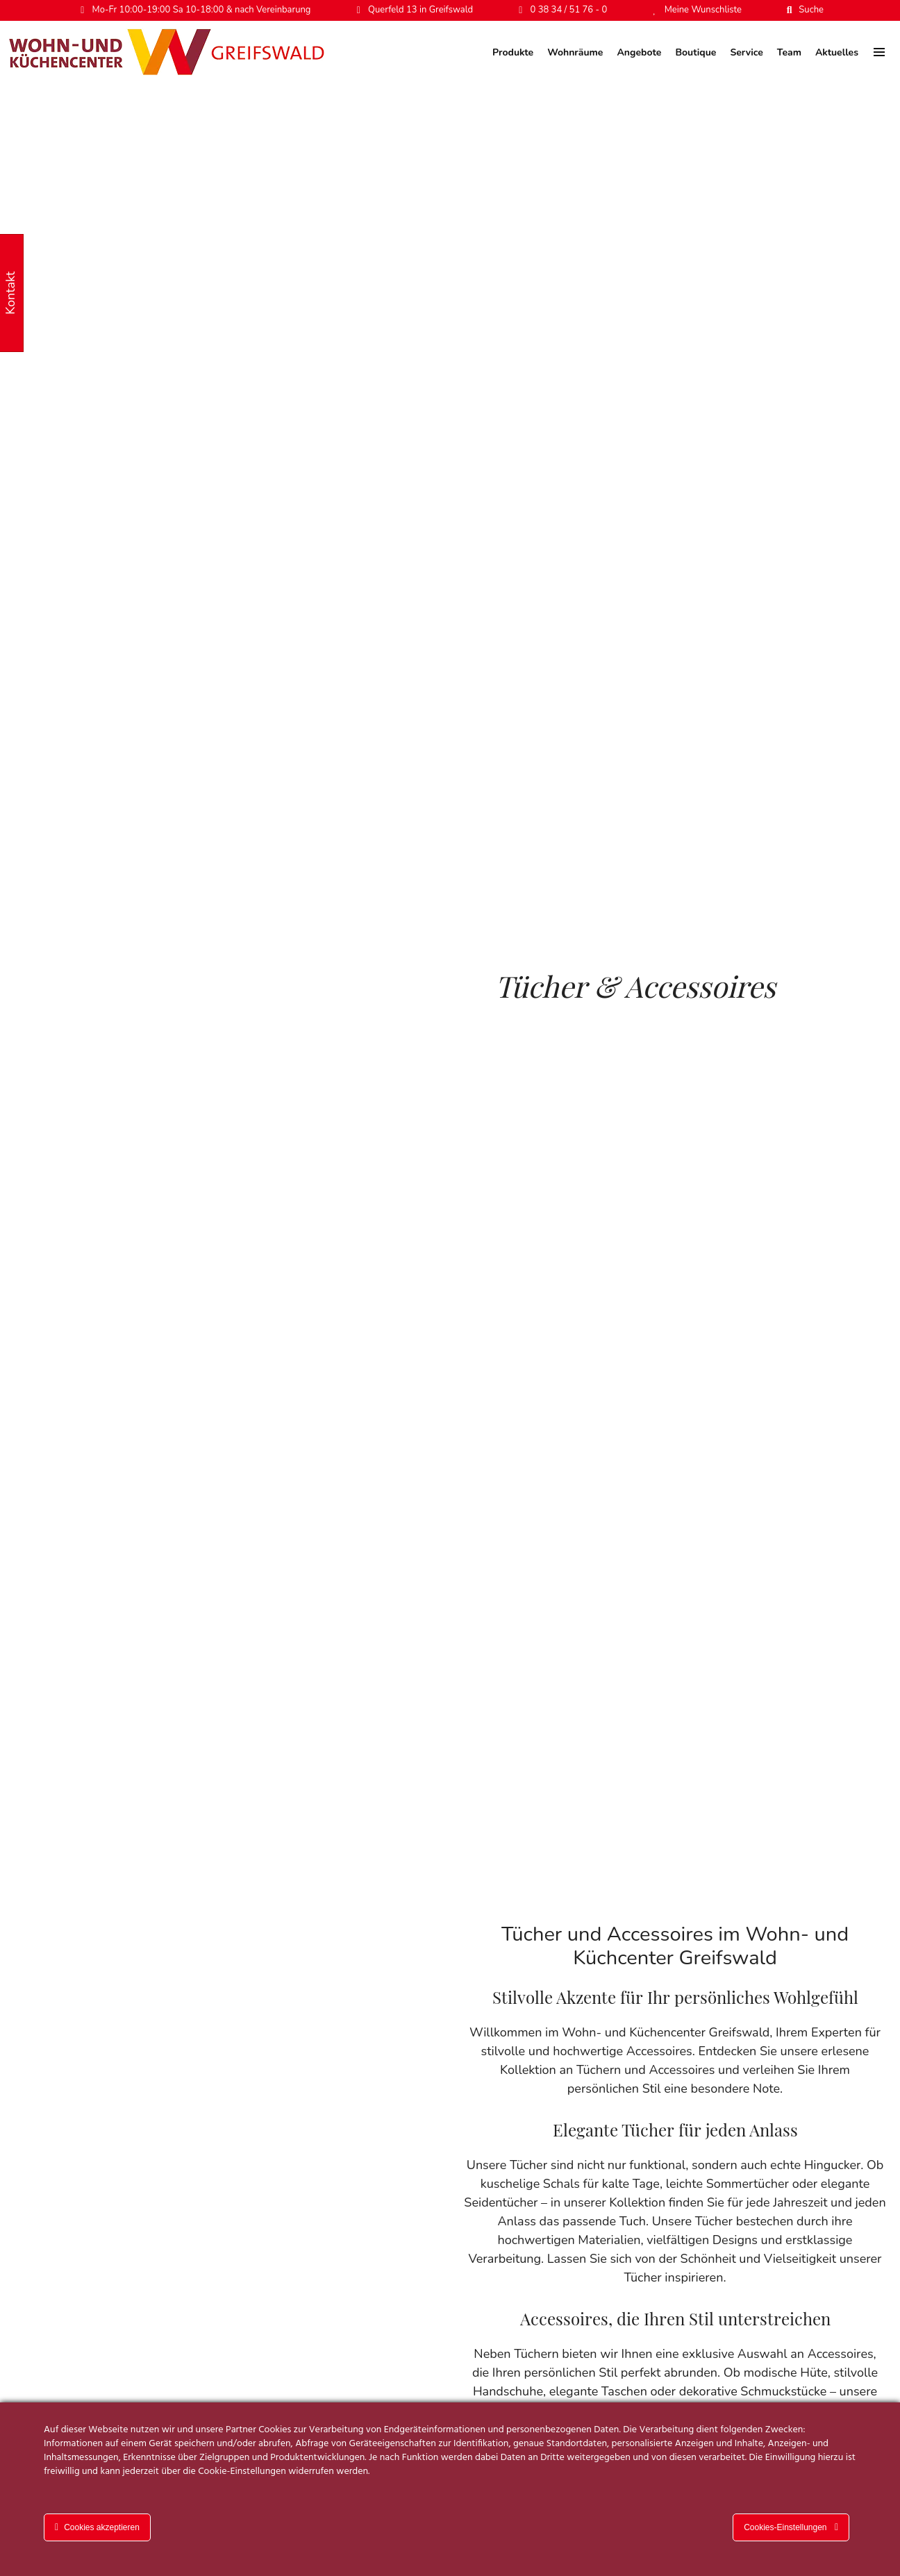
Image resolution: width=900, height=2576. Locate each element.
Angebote (639, 52)
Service (746, 52)
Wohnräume (575, 52)
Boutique (695, 52)
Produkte (512, 52)
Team (789, 52)
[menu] (879, 52)
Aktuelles (836, 52)
